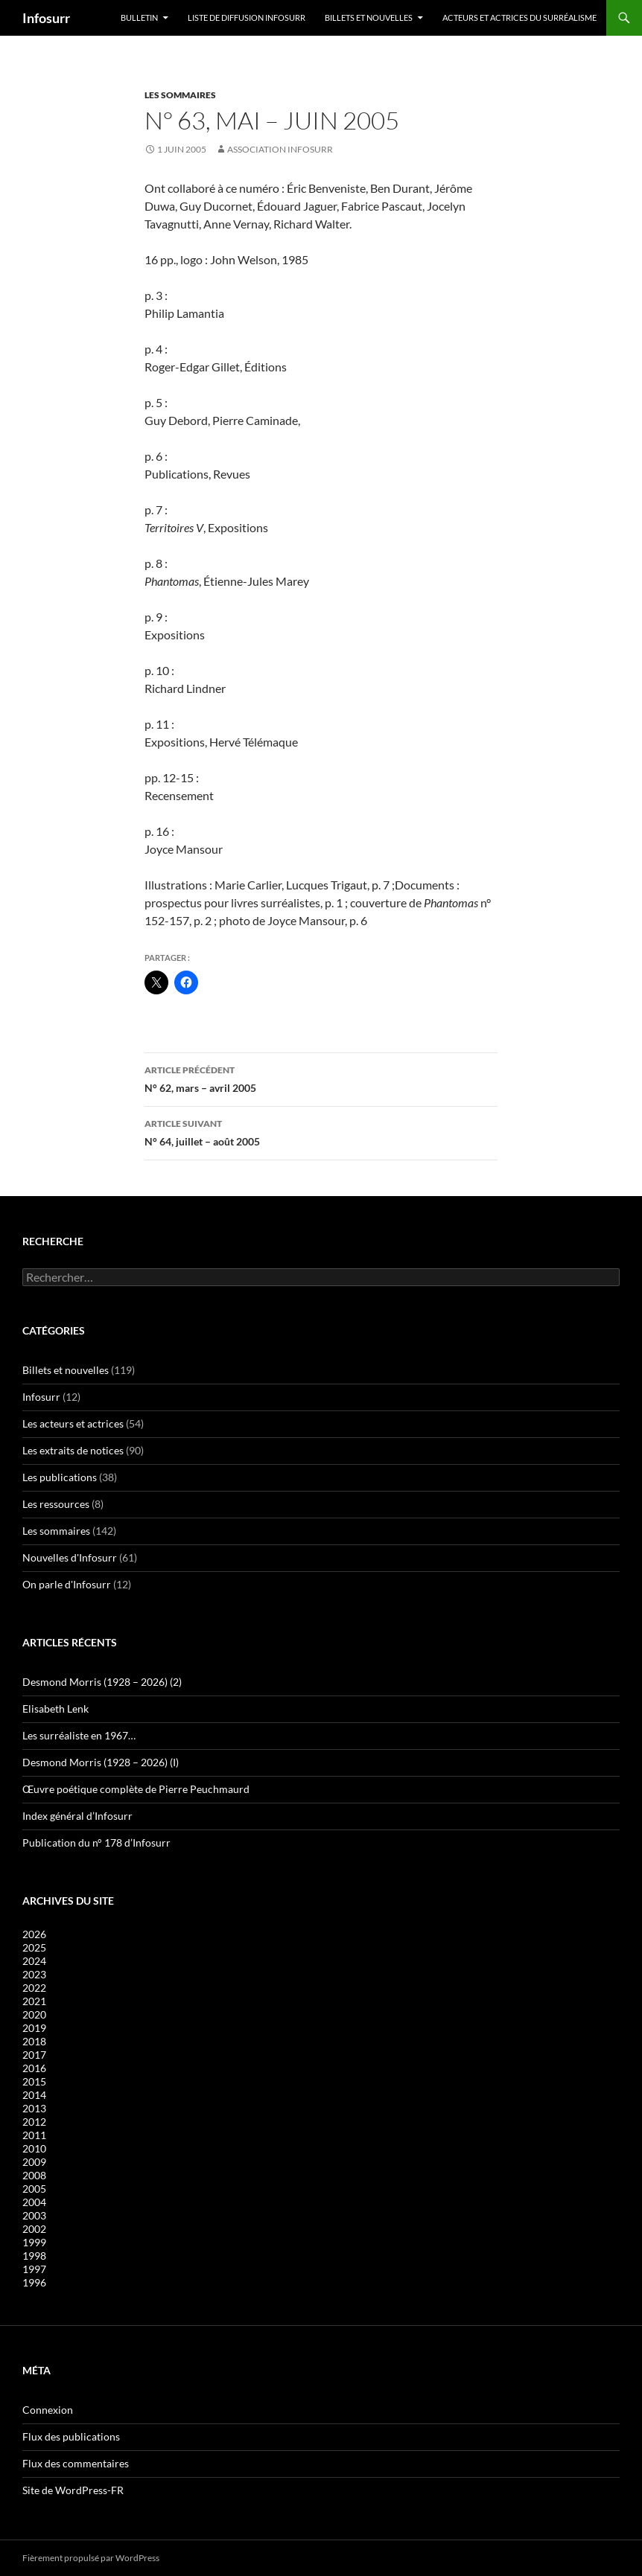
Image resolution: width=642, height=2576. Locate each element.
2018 (34, 2041)
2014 (34, 2094)
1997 (34, 2269)
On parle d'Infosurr (66, 1584)
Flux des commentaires (75, 2463)
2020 (34, 2014)
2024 (34, 1961)
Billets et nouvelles (369, 17)
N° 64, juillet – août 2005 (321, 1131)
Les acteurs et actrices (73, 1423)
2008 (34, 2175)
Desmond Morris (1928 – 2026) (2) (102, 1681)
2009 (34, 2161)
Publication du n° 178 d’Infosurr (96, 1842)
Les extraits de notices (73, 1450)
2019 (34, 2028)
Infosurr (46, 18)
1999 (34, 2242)
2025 (34, 1947)
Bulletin (139, 17)
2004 (34, 2202)
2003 (34, 2215)
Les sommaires (180, 94)
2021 (34, 2001)
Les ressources (55, 1504)
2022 (34, 1987)
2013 (34, 2108)
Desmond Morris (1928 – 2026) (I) (100, 1762)
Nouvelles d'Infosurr (69, 1557)
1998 (34, 2255)
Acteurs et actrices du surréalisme (519, 17)
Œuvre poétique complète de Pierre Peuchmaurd (136, 1789)
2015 (34, 2081)
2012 (34, 2121)
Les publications (59, 1477)
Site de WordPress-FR (73, 2490)
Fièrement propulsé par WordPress (90, 2557)
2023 (34, 1974)
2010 (34, 2148)
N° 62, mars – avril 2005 (321, 1077)
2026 (34, 1934)
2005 (34, 2188)
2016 (34, 2068)
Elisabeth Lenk (55, 1708)
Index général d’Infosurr (77, 1815)
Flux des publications (71, 2436)
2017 (34, 2054)
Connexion (47, 2409)
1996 (34, 2282)
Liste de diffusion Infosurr (246, 17)
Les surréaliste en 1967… (79, 1735)
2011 (34, 2135)
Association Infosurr (280, 149)
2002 (34, 2228)
